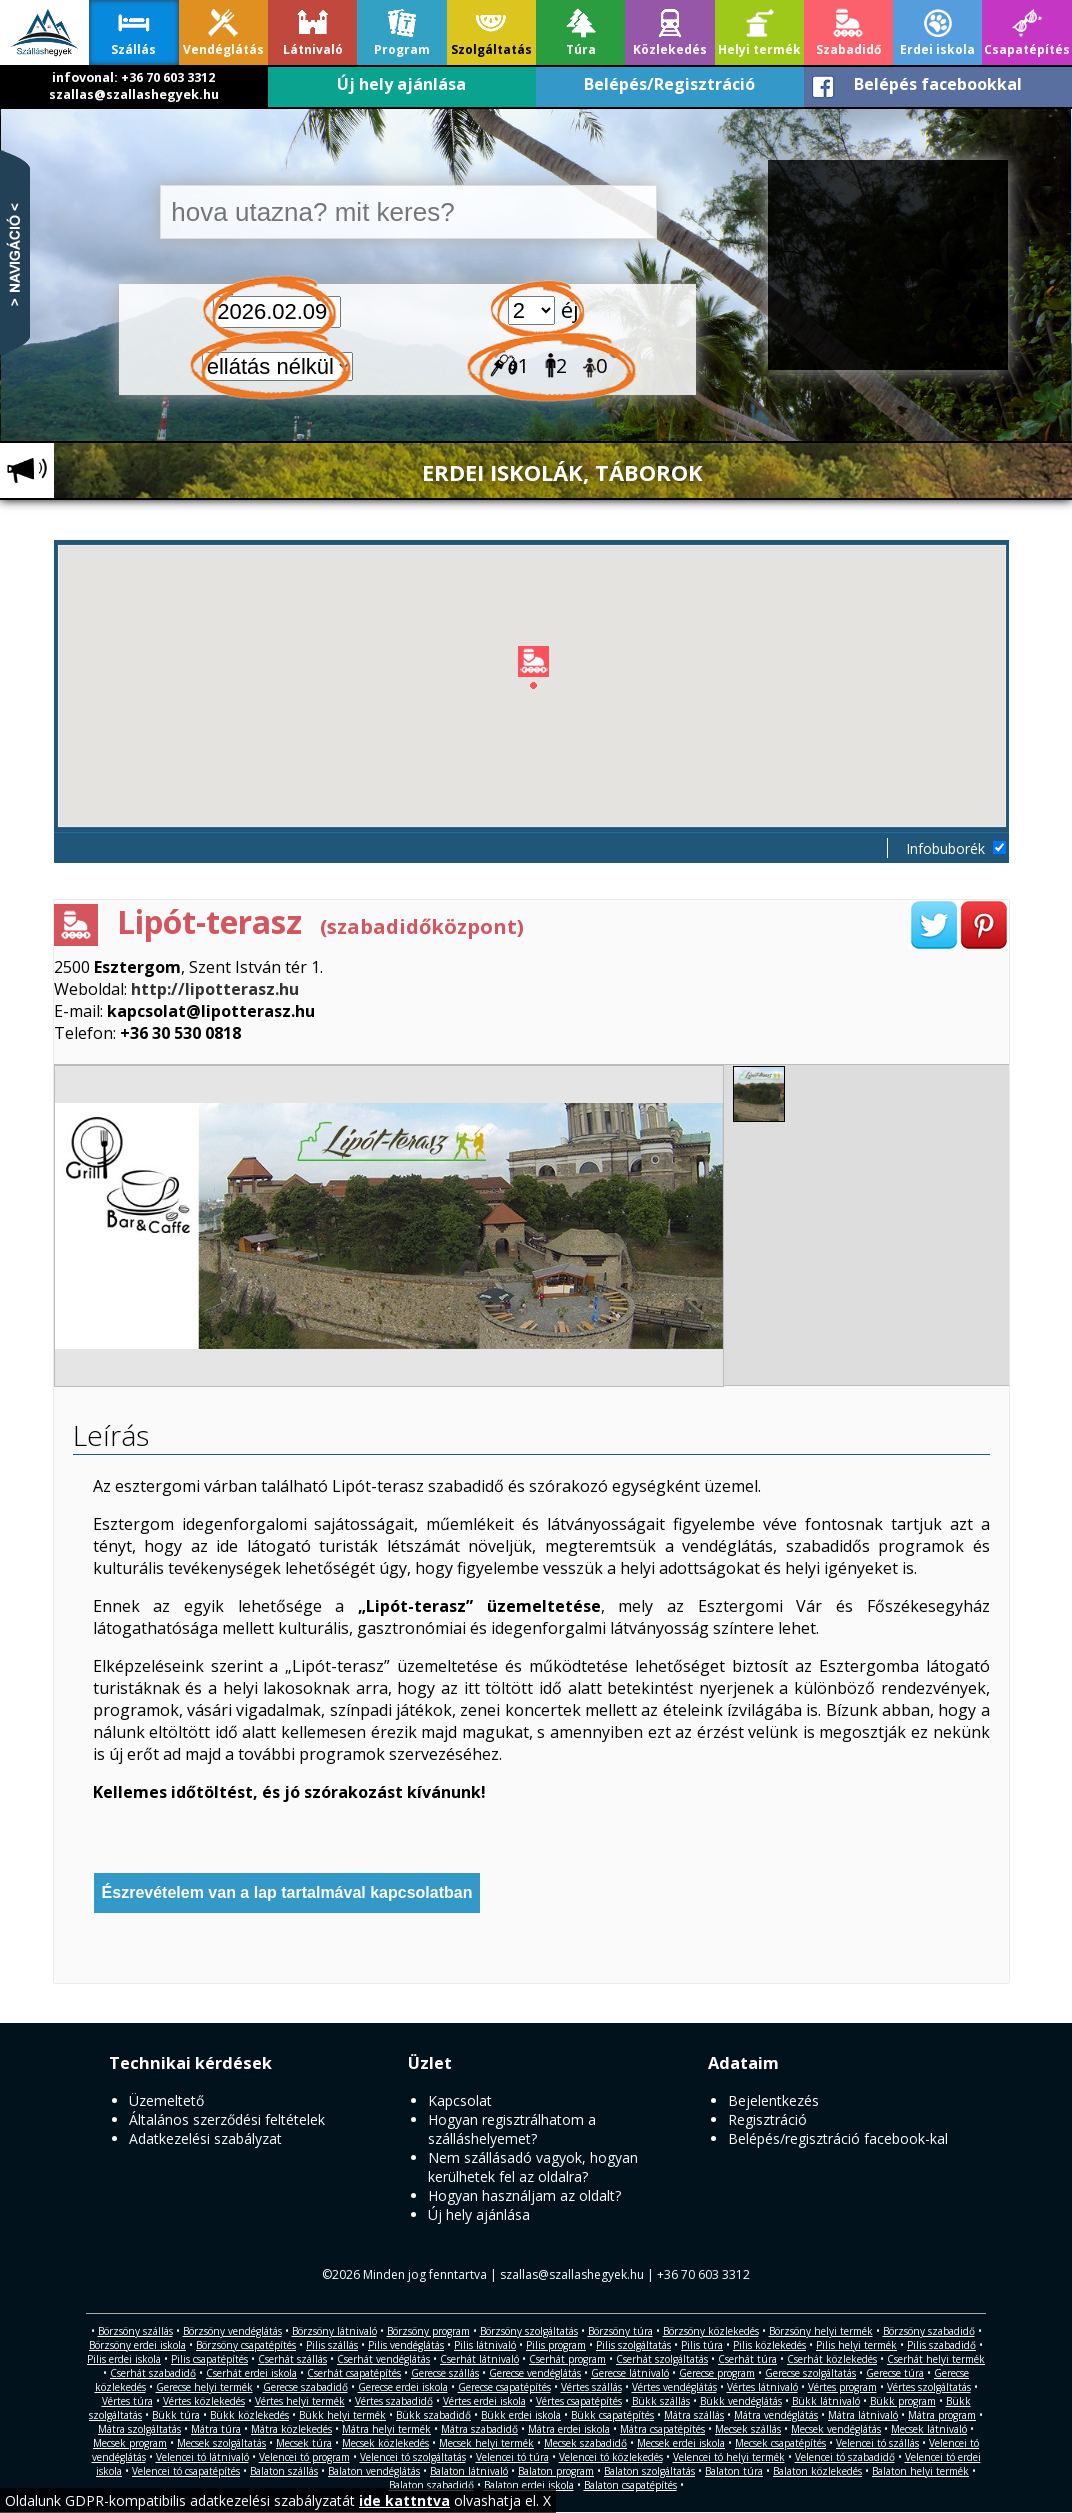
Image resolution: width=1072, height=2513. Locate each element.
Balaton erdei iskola (529, 2485)
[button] (533, 671)
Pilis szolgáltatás (633, 2345)
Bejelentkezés (773, 2100)
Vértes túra (127, 2401)
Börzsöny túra (620, 2331)
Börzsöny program (428, 2331)
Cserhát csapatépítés (354, 2373)
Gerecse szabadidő (305, 2387)
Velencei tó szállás (877, 2443)
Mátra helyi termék (386, 2429)
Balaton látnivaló (469, 2471)
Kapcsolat (460, 2100)
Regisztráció (767, 2119)
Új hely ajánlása (401, 84)
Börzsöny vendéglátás (232, 2331)
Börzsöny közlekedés (711, 2331)
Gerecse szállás (445, 2373)
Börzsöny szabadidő (929, 2331)
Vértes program (842, 2387)
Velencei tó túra (512, 2457)
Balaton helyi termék (920, 2471)
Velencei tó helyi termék (729, 2457)
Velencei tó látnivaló (202, 2457)
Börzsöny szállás (135, 2331)
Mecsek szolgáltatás (221, 2443)
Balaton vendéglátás (374, 2471)
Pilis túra (702, 2345)
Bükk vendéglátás (741, 2401)
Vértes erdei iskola (484, 2401)
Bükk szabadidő (433, 2415)
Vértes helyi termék (300, 2401)
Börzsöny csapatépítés (246, 2345)
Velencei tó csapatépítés (186, 2471)
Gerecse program (717, 2373)
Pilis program (556, 2345)
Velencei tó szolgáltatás (413, 2457)
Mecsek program (130, 2443)
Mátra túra (216, 2429)
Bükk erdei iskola (521, 2415)
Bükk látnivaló (826, 2401)
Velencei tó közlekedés (611, 2457)
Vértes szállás (591, 2387)
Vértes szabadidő (394, 2401)
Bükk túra (176, 2415)
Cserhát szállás (292, 2359)
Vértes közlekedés (204, 2401)
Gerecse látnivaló (630, 2373)
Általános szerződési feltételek (227, 2119)
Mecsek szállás (748, 2429)
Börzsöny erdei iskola (137, 2345)
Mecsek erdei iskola (681, 2443)
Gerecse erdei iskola (403, 2387)
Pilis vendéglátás (406, 2345)
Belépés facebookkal (938, 84)
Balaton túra (734, 2471)
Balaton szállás (284, 2471)
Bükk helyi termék (342, 2415)
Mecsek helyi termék (486, 2443)
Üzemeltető (166, 2100)
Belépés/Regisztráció (669, 84)
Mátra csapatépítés (662, 2429)
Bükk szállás (661, 2401)
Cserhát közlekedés (832, 2359)
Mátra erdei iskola (569, 2429)
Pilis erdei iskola (124, 2359)
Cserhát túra (747, 2359)
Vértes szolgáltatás (929, 2387)
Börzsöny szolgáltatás (529, 2331)
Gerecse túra (895, 2373)
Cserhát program (567, 2359)
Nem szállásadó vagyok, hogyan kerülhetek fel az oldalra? (533, 2167)
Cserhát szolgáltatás (662, 2359)
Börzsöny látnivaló (334, 2331)
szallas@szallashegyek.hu (134, 94)
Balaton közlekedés (817, 2471)
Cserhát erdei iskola (251, 2373)
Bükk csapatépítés (612, 2415)
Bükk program (903, 2401)
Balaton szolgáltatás (649, 2471)
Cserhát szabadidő (153, 2373)
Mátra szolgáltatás (139, 2429)
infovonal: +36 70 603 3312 (133, 77)
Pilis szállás (332, 2345)
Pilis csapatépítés (209, 2359)
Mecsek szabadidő (585, 2443)
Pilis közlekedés (769, 2345)
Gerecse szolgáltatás (810, 2373)
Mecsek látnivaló (929, 2429)
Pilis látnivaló (485, 2345)
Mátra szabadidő (479, 2429)
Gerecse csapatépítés (504, 2387)
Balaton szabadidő (431, 2485)
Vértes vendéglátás (674, 2387)
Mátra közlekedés (291, 2429)
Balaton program (556, 2471)
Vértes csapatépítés (579, 2401)
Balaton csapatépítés (630, 2485)
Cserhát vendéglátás (383, 2359)
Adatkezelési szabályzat (205, 2138)
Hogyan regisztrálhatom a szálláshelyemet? (512, 2129)
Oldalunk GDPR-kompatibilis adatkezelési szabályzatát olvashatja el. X (278, 2500)
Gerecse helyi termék (204, 2387)
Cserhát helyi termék (936, 2359)
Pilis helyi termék (856, 2345)
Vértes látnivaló (762, 2387)
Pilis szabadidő (941, 2345)
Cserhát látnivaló (479, 2359)
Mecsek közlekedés (385, 2443)
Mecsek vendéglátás (836, 2429)
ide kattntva (404, 2500)
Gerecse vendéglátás (535, 2373)
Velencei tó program (304, 2457)
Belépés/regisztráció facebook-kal (838, 2138)
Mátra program (942, 2415)
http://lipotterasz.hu (215, 989)
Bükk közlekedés (249, 2415)
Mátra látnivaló (863, 2415)
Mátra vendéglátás (776, 2415)
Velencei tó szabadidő (845, 2457)
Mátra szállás (694, 2415)
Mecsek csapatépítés (780, 2443)
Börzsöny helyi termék (821, 2331)
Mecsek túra (304, 2443)
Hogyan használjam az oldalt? (524, 2195)
